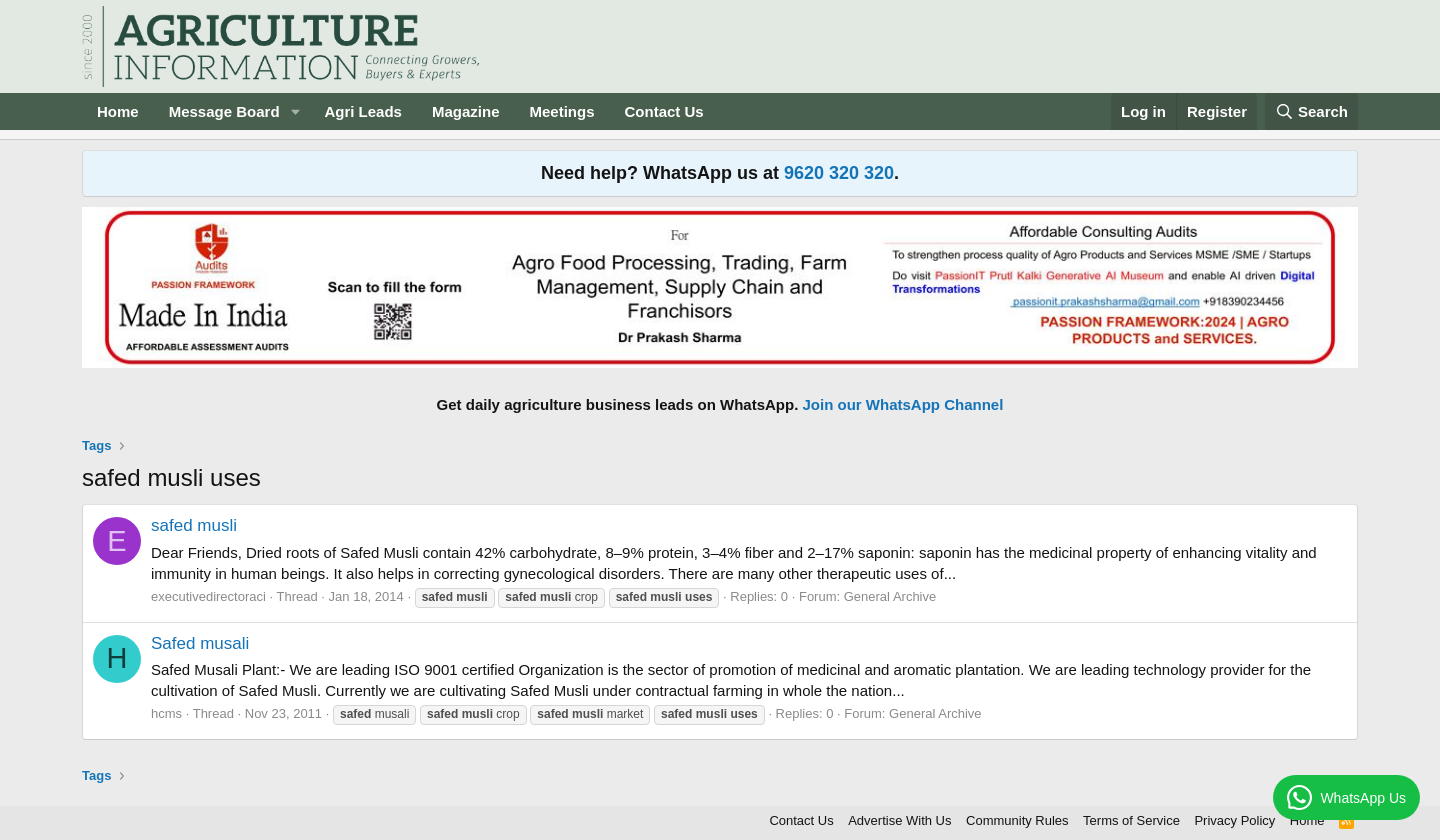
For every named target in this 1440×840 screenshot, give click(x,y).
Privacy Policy (1234, 820)
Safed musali (200, 643)
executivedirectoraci (208, 596)
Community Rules (1017, 820)
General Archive (890, 596)
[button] (295, 111)
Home (118, 111)
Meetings (561, 111)
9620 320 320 (839, 173)
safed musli (194, 525)
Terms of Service (1131, 820)
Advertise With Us (899, 820)
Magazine (466, 111)
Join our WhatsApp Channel (903, 404)
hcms (166, 713)
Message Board (224, 111)
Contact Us (664, 111)
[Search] (1312, 111)
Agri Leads (363, 111)
